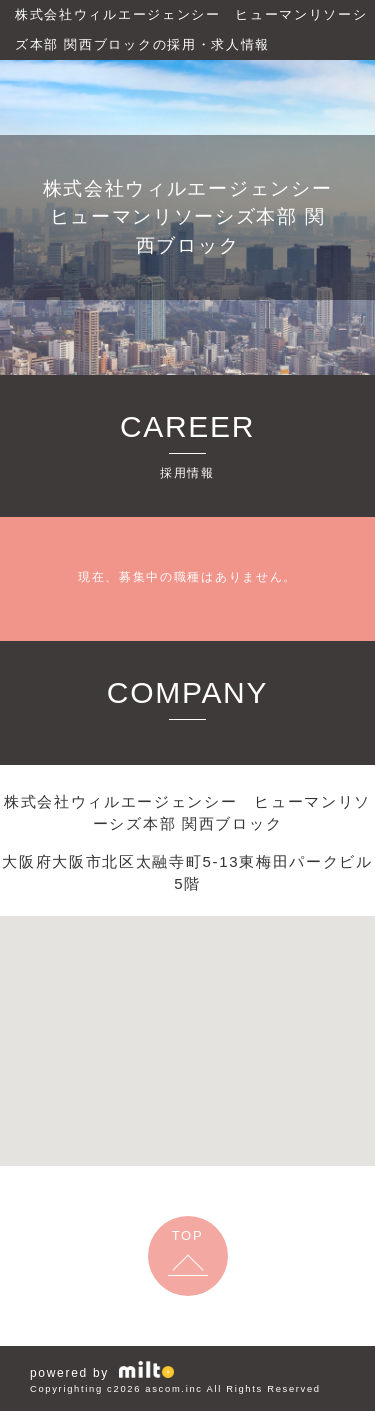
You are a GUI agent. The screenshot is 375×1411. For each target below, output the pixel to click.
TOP (188, 1235)
